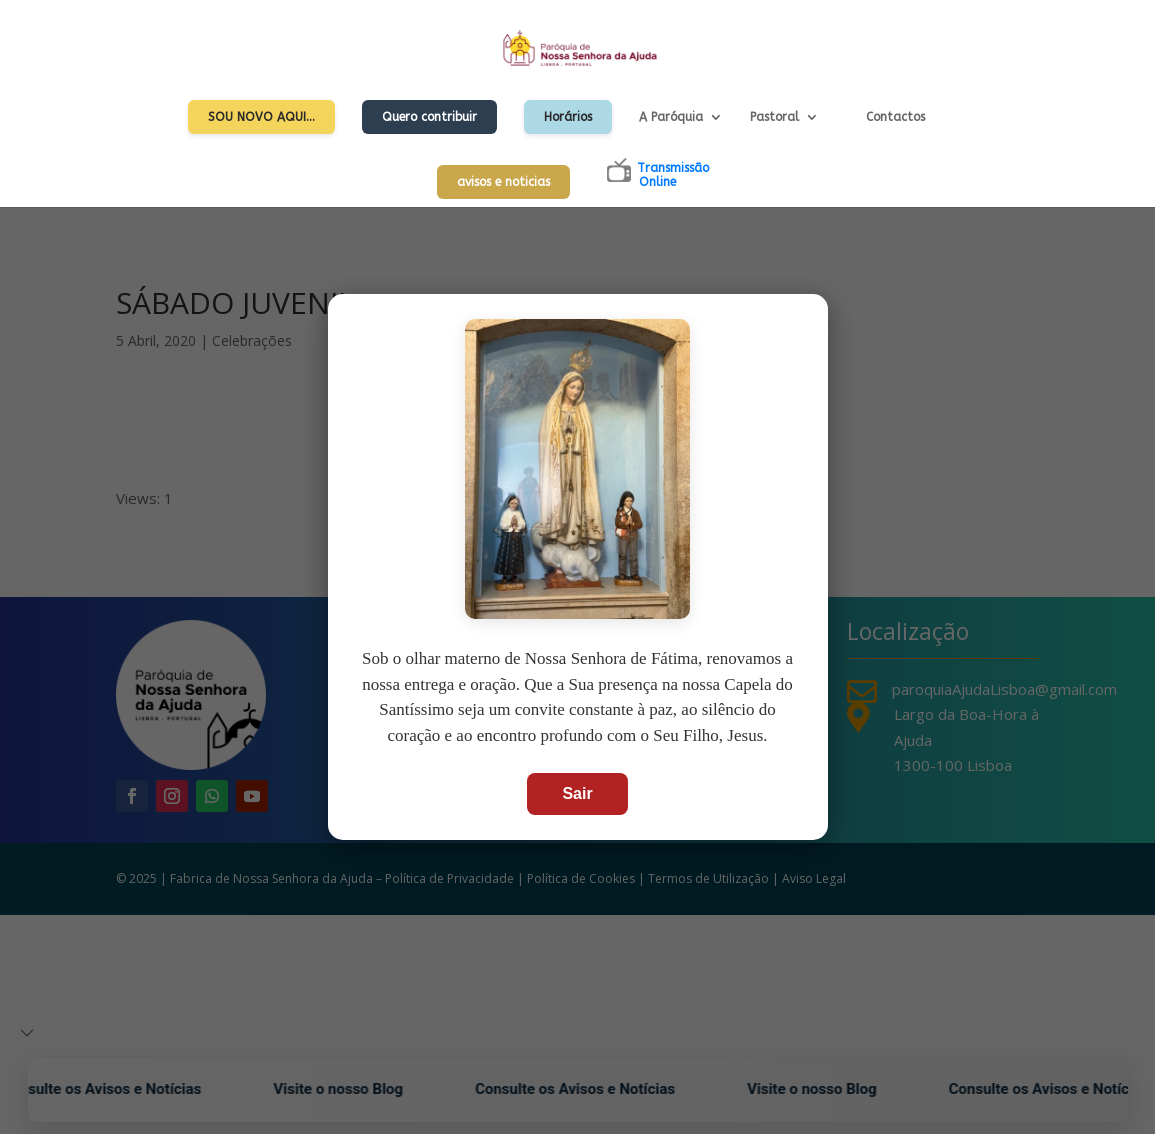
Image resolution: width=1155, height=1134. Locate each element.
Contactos (895, 117)
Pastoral (774, 117)
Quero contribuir (429, 117)
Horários (568, 117)
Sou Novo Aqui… (261, 117)
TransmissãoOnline (673, 175)
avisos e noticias (503, 182)
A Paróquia (671, 117)
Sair (577, 793)
